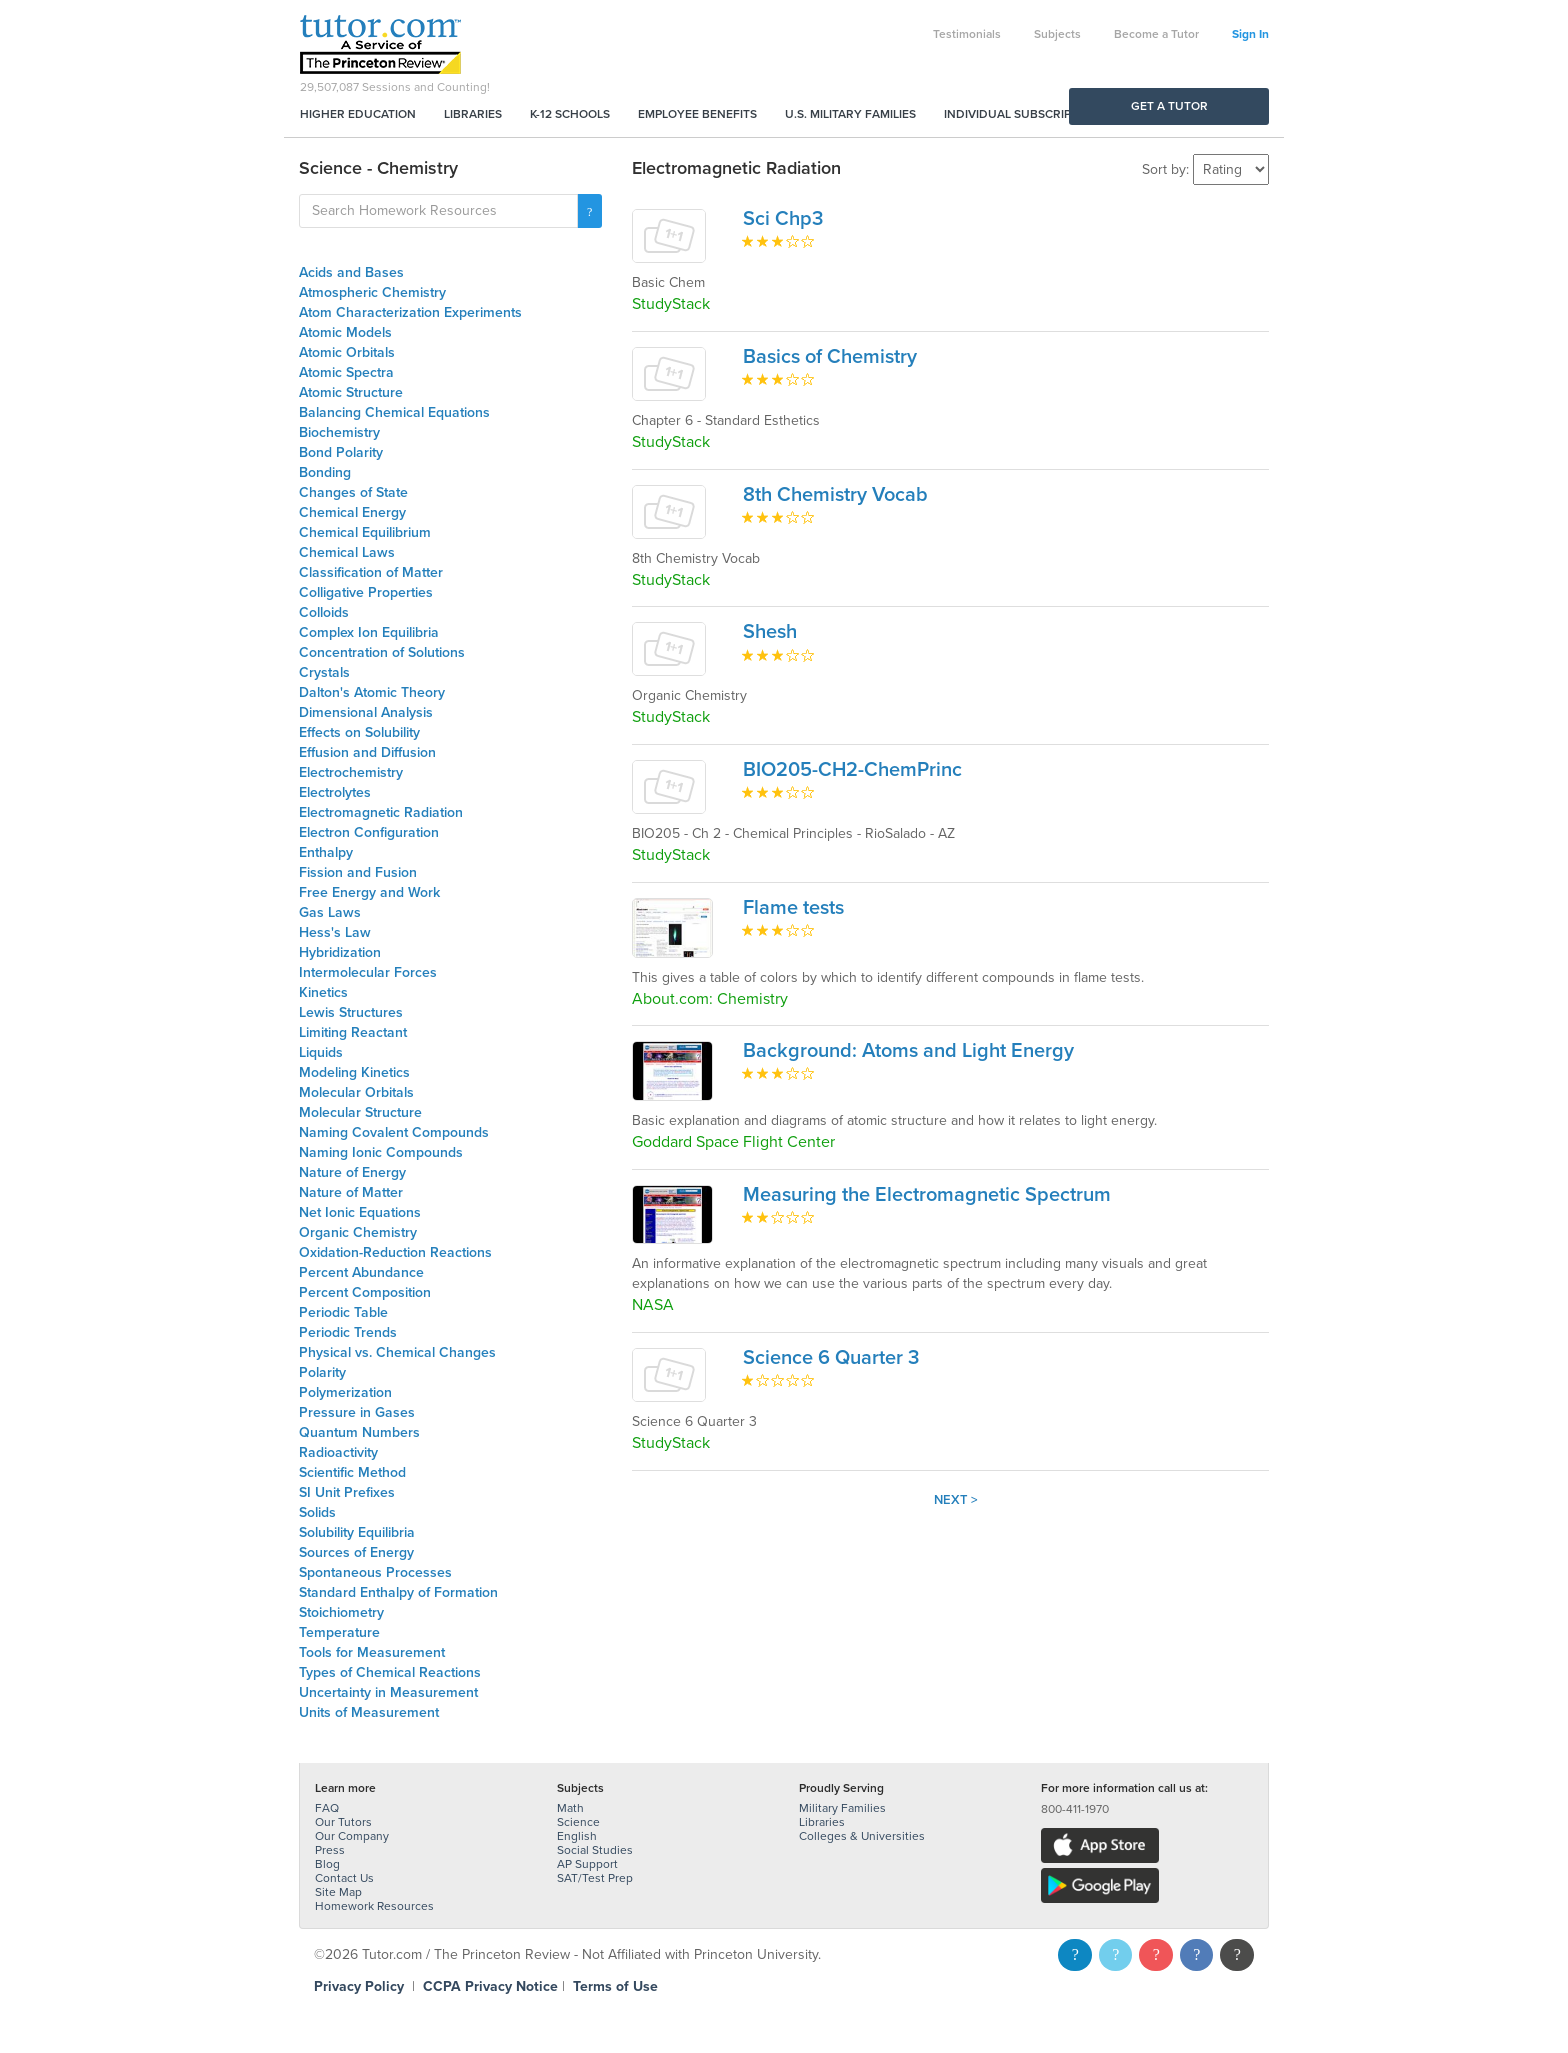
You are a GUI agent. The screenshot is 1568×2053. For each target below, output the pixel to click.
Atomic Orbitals (347, 352)
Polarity (322, 1372)
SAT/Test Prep (595, 1878)
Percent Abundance (361, 1272)
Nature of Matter (351, 1192)
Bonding (325, 472)
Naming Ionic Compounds (381, 1152)
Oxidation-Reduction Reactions (395, 1252)
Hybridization (340, 952)
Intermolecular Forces (368, 972)
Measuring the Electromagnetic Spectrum (927, 1195)
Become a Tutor (1156, 34)
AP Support (587, 1864)
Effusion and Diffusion (367, 752)
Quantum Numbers (359, 1432)
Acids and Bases (351, 272)
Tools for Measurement (372, 1652)
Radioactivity (338, 1452)
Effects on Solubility (359, 732)
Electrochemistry (351, 772)
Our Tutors (343, 1822)
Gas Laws (330, 912)
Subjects (1057, 34)
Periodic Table (343, 1312)
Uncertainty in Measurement (388, 1692)
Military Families (842, 1808)
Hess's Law (335, 932)
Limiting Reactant (353, 1032)
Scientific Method (352, 1472)
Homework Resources (374, 1906)
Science (578, 1822)
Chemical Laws (347, 552)
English (577, 1836)
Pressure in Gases (357, 1412)
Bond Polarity (341, 452)
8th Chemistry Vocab (835, 495)
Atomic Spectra (346, 372)
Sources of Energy (356, 1552)
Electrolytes (335, 792)
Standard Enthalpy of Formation (398, 1592)
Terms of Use (615, 1986)
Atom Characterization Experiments (410, 312)
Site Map (338, 1892)
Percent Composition (365, 1292)
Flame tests (793, 908)
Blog (327, 1864)
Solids (317, 1512)
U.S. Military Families (850, 114)
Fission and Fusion (358, 872)
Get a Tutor (1169, 106)
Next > (956, 1500)
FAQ (327, 1808)
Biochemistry (339, 432)
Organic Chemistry (358, 1232)
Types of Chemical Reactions (390, 1672)
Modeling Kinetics (354, 1072)
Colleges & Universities (862, 1836)
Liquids (321, 1052)
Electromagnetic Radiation (381, 812)
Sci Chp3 (783, 219)
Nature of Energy (352, 1172)
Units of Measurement (369, 1712)
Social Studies (595, 1850)
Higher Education (358, 114)
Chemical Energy (352, 512)
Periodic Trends (348, 1332)
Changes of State (353, 492)
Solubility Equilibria (357, 1532)
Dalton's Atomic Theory (372, 692)
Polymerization (345, 1392)
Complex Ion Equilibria (369, 632)
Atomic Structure (351, 392)
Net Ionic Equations (360, 1212)
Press (330, 1850)
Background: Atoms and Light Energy (908, 1051)
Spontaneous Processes (375, 1572)
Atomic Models (345, 332)
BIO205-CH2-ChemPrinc (852, 770)
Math (570, 1808)
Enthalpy (326, 852)
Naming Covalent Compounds (394, 1132)
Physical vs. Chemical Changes (397, 1352)
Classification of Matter (371, 572)
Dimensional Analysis (366, 712)
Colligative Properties (366, 592)
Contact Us (344, 1878)
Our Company (352, 1836)
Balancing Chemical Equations (394, 412)
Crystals (324, 672)
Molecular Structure (360, 1112)
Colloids (324, 612)
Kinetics (323, 992)
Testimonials (967, 34)
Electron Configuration (369, 832)
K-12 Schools (570, 114)
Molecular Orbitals (356, 1092)
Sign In (1250, 34)
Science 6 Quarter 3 (831, 1358)
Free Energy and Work (369, 892)
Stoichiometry (341, 1612)
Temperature (339, 1632)
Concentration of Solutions (382, 652)
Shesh (770, 632)
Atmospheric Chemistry (372, 292)
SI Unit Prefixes (347, 1492)
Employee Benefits (697, 114)
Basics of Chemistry (830, 357)
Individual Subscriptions (1025, 114)
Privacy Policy (359, 1986)
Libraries (473, 114)
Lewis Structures (351, 1012)
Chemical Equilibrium (365, 532)
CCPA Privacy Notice (490, 1986)
